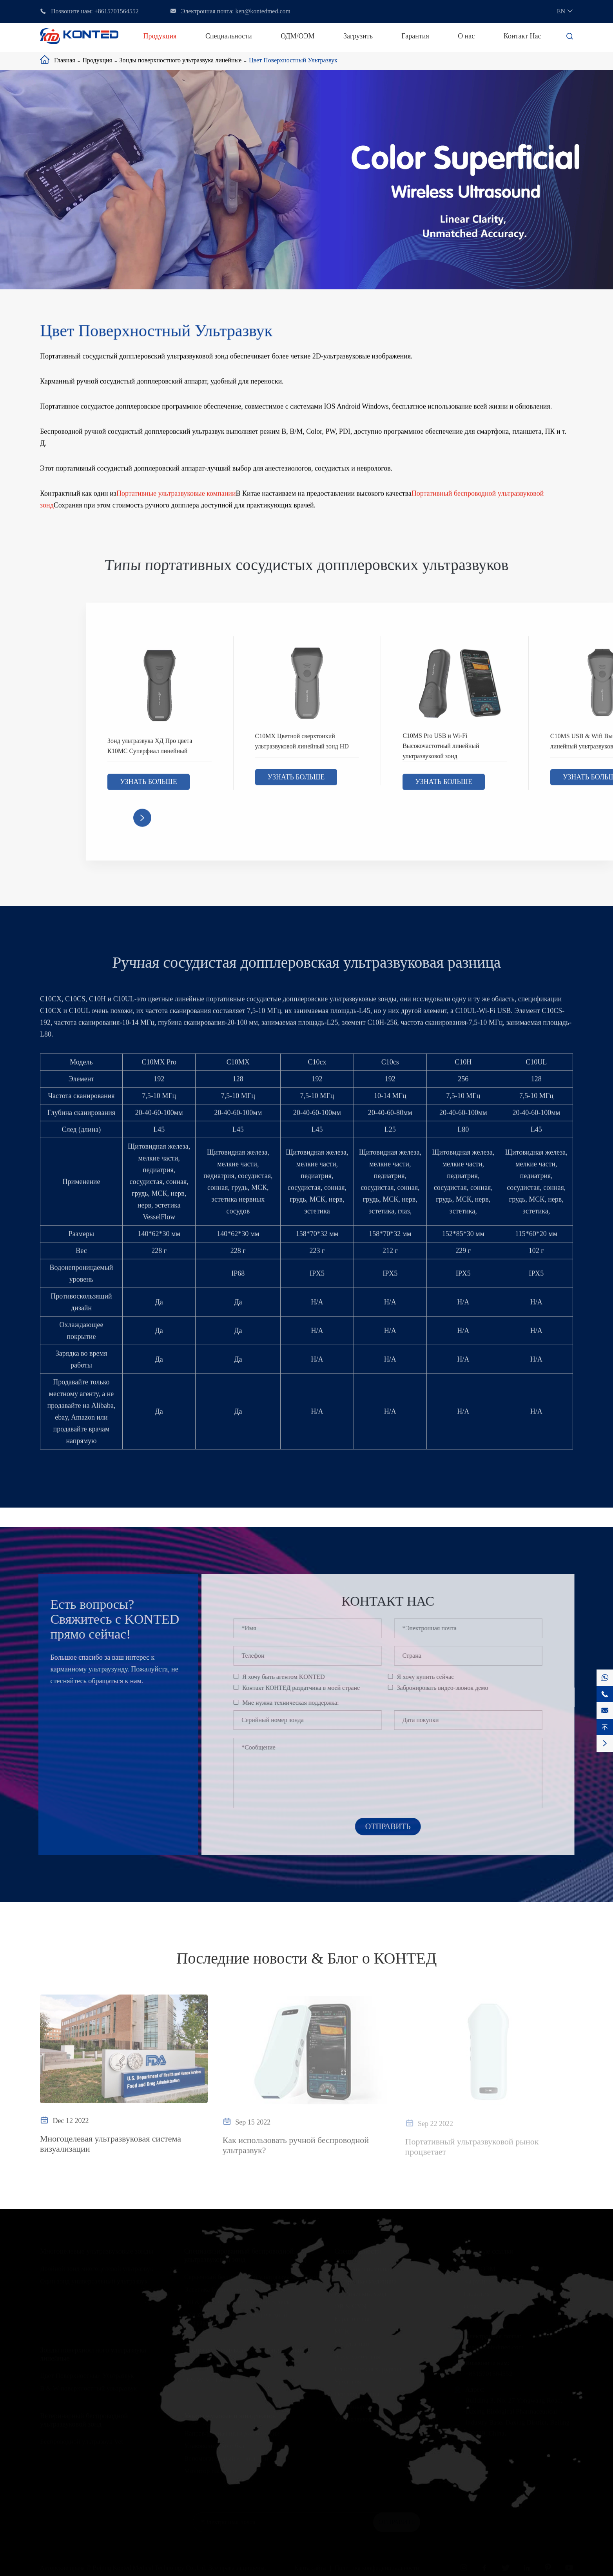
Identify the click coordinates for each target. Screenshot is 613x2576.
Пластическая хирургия (367, 2369)
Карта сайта (310, 2567)
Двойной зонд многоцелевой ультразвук (96, 2268)
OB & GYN (350, 2306)
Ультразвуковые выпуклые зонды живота (245, 2350)
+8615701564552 (116, 11)
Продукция (159, 36)
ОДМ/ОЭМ (297, 36)
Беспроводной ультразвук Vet (81, 2441)
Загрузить (358, 36)
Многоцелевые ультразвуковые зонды (96, 2251)
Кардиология (352, 2318)
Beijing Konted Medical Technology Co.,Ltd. (149, 2567)
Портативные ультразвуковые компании (176, 496)
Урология (347, 2381)
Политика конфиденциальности (377, 2567)
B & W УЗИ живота (212, 2379)
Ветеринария (352, 2406)
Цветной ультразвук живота (223, 2367)
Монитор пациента (211, 2470)
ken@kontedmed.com (263, 11)
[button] (142, 824)
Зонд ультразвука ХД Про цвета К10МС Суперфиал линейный (149, 751)
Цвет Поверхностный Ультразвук (293, 60)
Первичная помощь (361, 2268)
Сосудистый (351, 2343)
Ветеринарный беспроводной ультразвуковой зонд (84, 2420)
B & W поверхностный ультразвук (88, 2388)
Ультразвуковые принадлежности (234, 2416)
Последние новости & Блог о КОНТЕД (306, 1958)
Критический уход (360, 2293)
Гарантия (415, 36)
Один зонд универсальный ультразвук (93, 2281)
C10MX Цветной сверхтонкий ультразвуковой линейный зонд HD (302, 746)
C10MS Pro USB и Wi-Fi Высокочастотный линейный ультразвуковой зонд (441, 751)
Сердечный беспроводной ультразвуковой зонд (250, 2276)
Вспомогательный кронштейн (226, 2458)
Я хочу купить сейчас (431, 1676)
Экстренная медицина (365, 2281)
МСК (341, 2331)
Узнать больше (148, 788)
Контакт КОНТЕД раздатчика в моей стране (307, 1687)
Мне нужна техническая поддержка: (296, 1702)
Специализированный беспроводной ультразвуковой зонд (239, 2255)
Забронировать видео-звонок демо (448, 1687)
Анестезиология (357, 2356)
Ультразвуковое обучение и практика (386, 2419)
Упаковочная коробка (214, 2445)
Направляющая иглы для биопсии (232, 2433)
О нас (466, 36)
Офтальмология (356, 2394)
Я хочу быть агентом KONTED (289, 1676)
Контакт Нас (522, 36)
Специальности (228, 36)
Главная (64, 60)
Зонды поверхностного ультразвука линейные (181, 60)
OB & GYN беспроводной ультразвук (237, 2301)
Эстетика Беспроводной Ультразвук (234, 2289)
